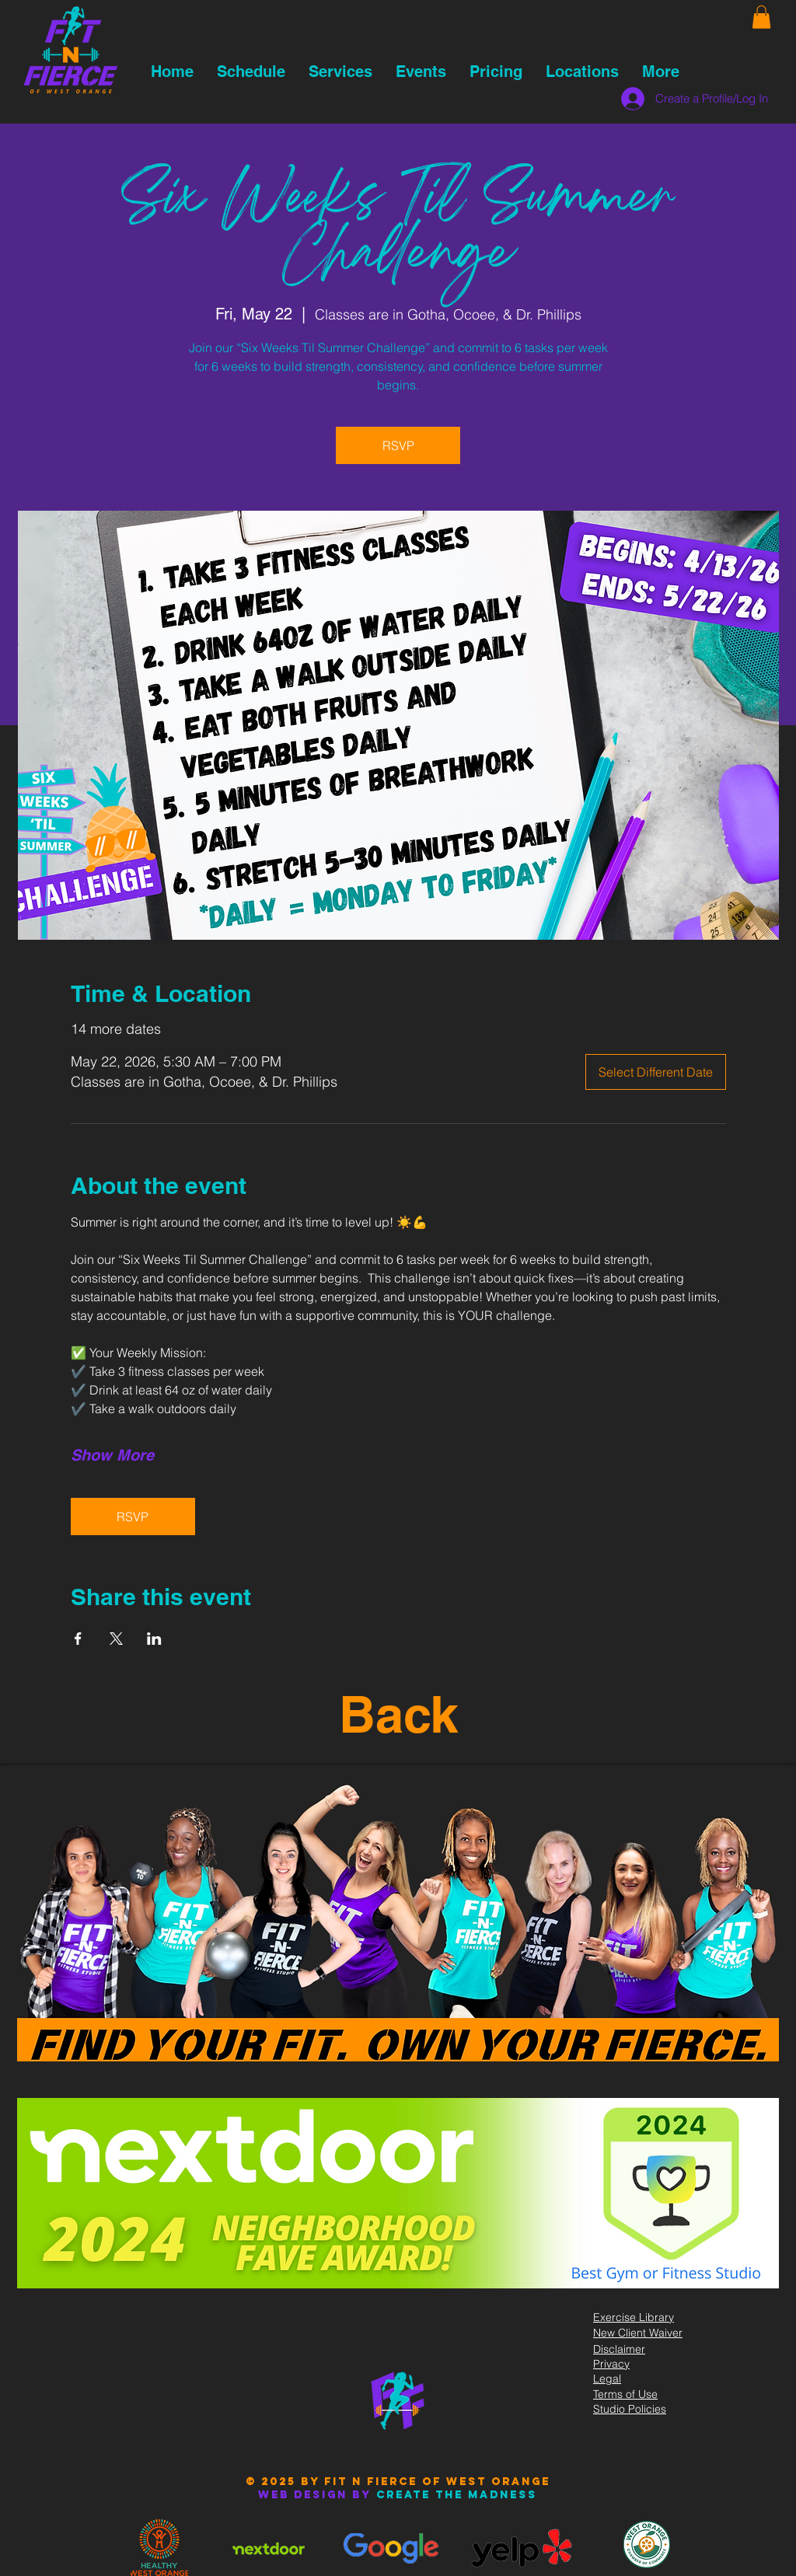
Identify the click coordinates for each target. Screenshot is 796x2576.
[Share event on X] (116, 1638)
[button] (761, 17)
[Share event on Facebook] (78, 1638)
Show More (112, 1455)
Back (398, 1714)
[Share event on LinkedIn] (154, 1638)
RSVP (398, 445)
